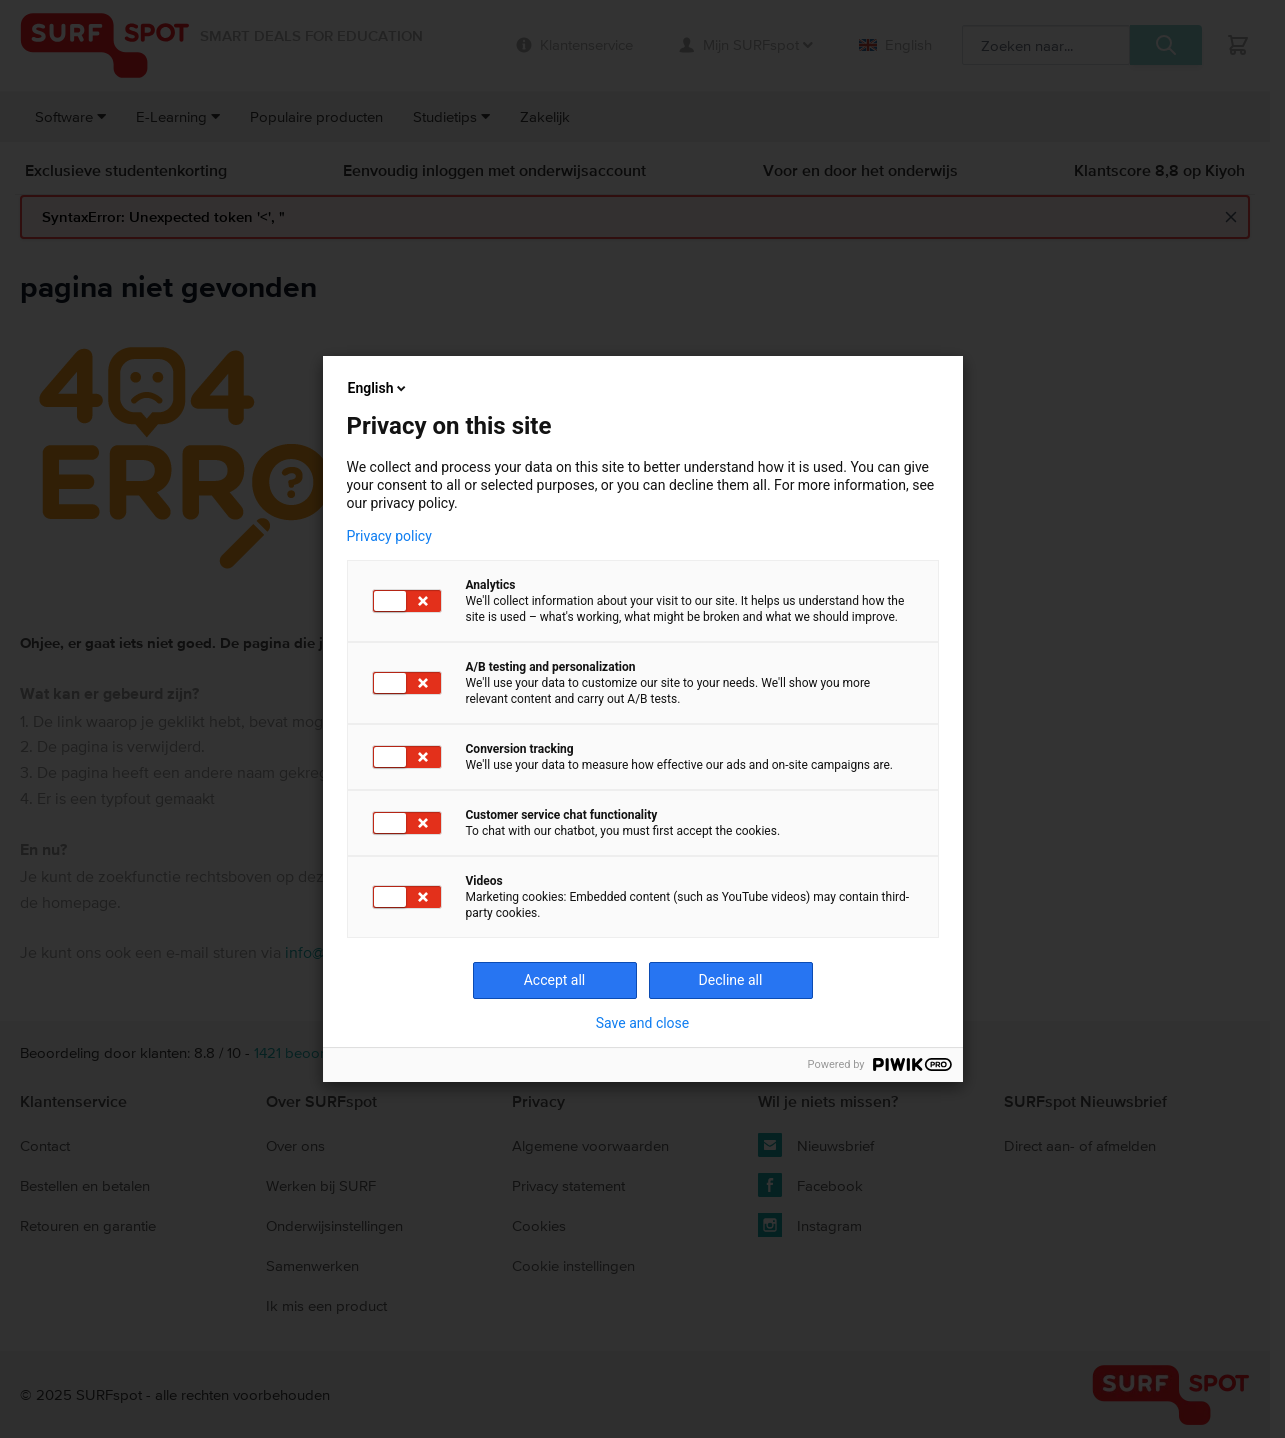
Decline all (731, 980)
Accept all (555, 980)
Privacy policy (389, 536)
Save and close (643, 1023)
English (379, 388)
